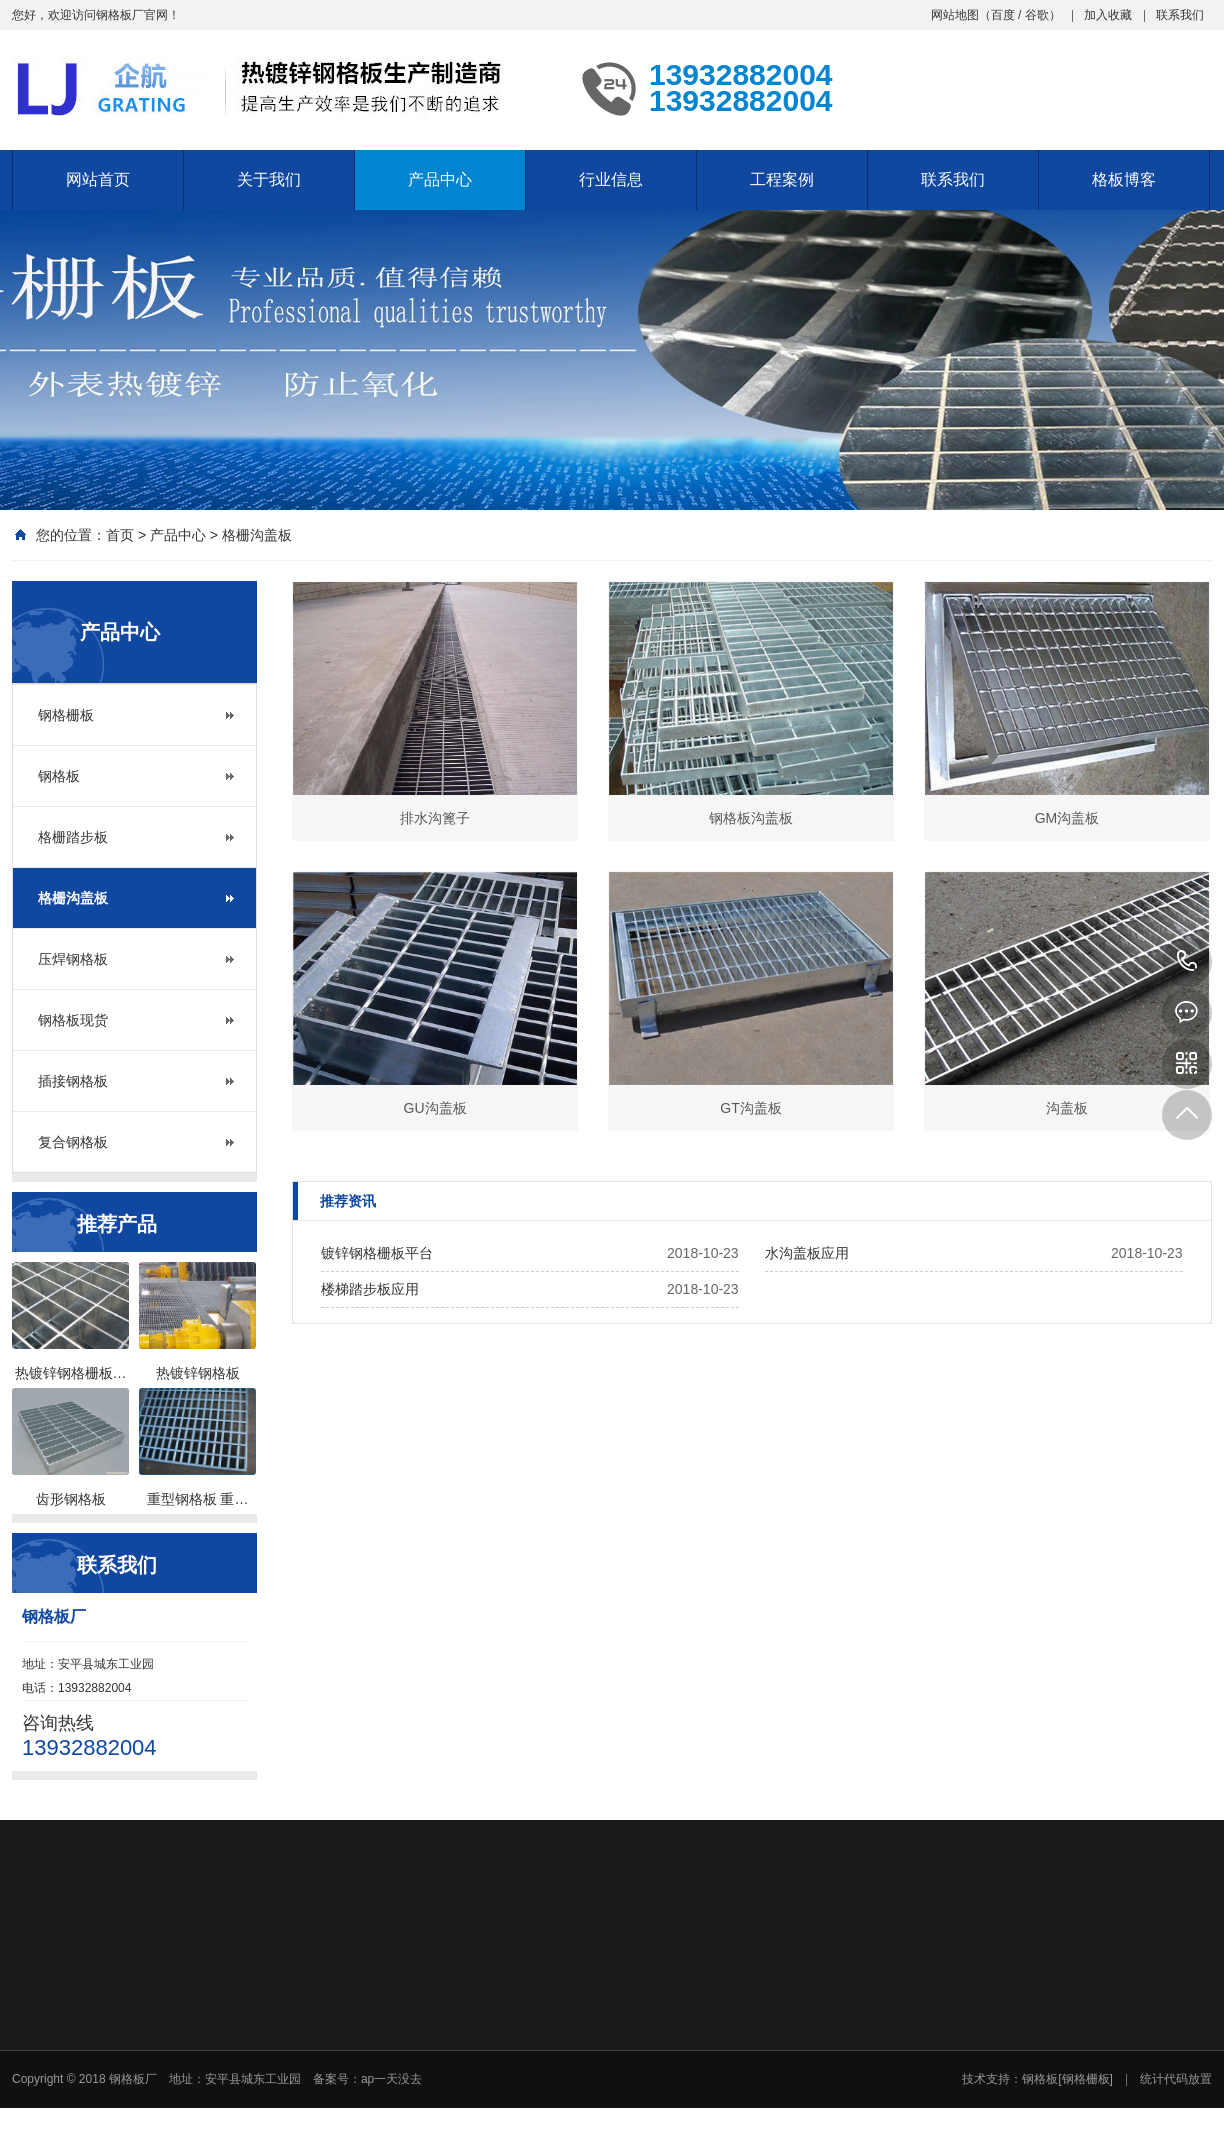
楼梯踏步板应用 (370, 1289)
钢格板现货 (73, 1020)
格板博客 (1124, 179)
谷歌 (1037, 15)
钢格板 (59, 776)
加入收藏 (1108, 15)
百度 (1003, 15)
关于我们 (269, 179)
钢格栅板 (66, 715)
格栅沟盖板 (257, 535)
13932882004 (1187, 962)
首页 (120, 535)
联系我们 (1180, 15)
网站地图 (955, 15)
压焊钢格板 (73, 959)
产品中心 (440, 179)
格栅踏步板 (73, 837)
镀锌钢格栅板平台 (377, 1253)
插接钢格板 (73, 1081)
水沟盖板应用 (807, 1253)
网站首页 (98, 179)
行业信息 (611, 179)
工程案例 (782, 179)
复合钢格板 (73, 1142)
